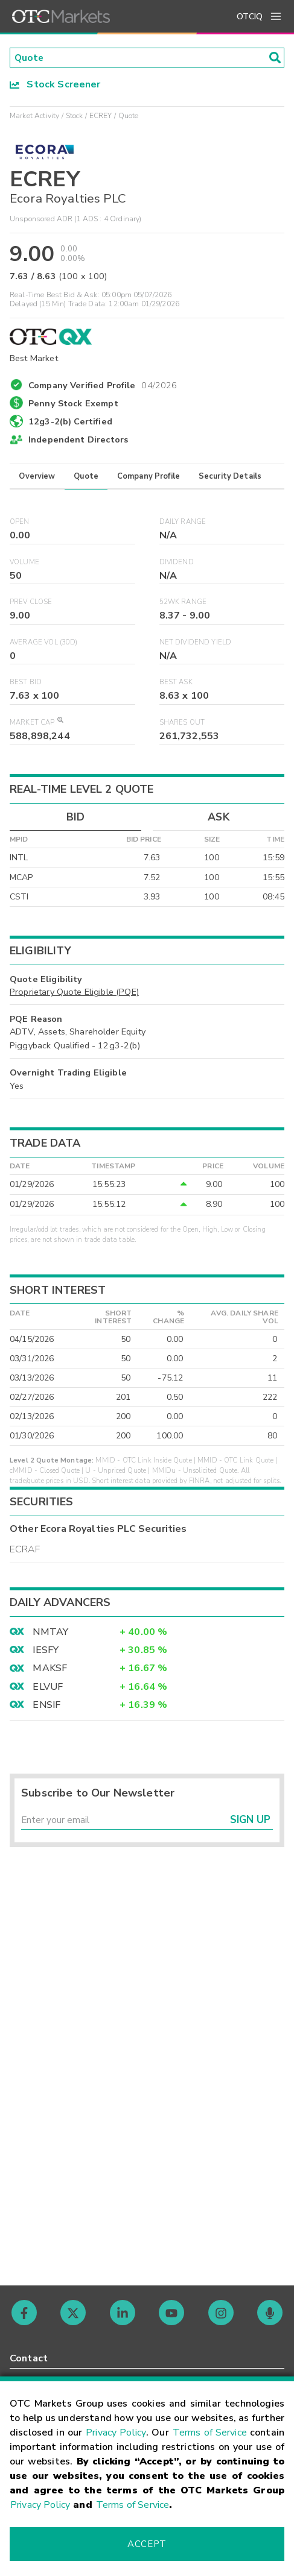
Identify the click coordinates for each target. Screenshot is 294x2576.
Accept (146, 2544)
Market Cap (36, 723)
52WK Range (183, 603)
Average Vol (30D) (44, 642)
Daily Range (182, 522)
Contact (29, 2358)
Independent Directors (78, 440)
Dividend (176, 562)
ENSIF (46, 1705)
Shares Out (182, 723)
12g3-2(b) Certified (70, 422)
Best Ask (176, 683)
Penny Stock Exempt (73, 404)
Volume (24, 562)
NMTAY (50, 1632)
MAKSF (50, 1669)
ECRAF (25, 1550)
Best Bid (26, 683)
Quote (86, 476)
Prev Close (31, 603)
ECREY (100, 116)
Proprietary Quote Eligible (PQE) (74, 993)
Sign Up (250, 1821)
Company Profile (148, 476)
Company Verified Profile (102, 384)
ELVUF (48, 1687)
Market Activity (34, 116)
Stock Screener (55, 85)
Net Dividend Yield (195, 642)
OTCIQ (250, 16)
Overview (37, 476)
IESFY (46, 1650)
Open (20, 522)
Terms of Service (210, 2432)
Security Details (230, 476)
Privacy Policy (116, 2432)
